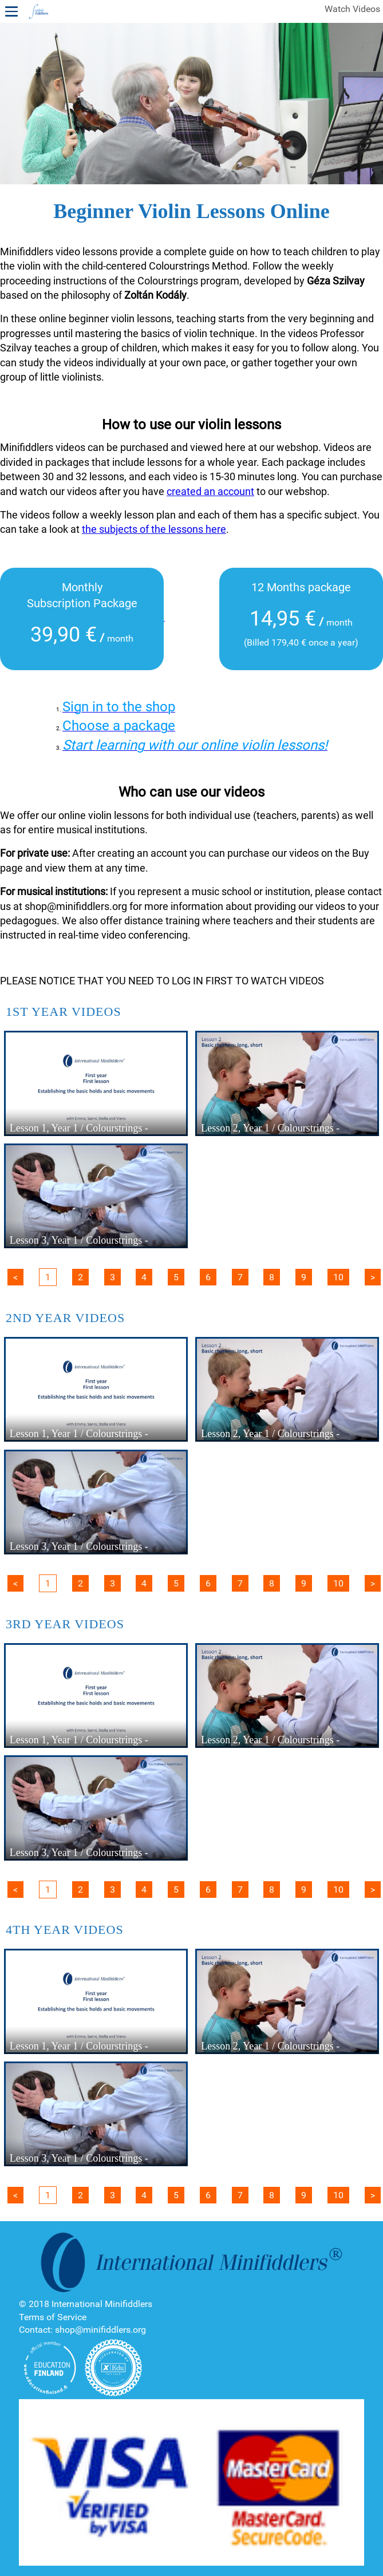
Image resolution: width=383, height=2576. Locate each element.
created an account (210, 491)
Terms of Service (52, 2317)
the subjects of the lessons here (154, 529)
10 (338, 1277)
